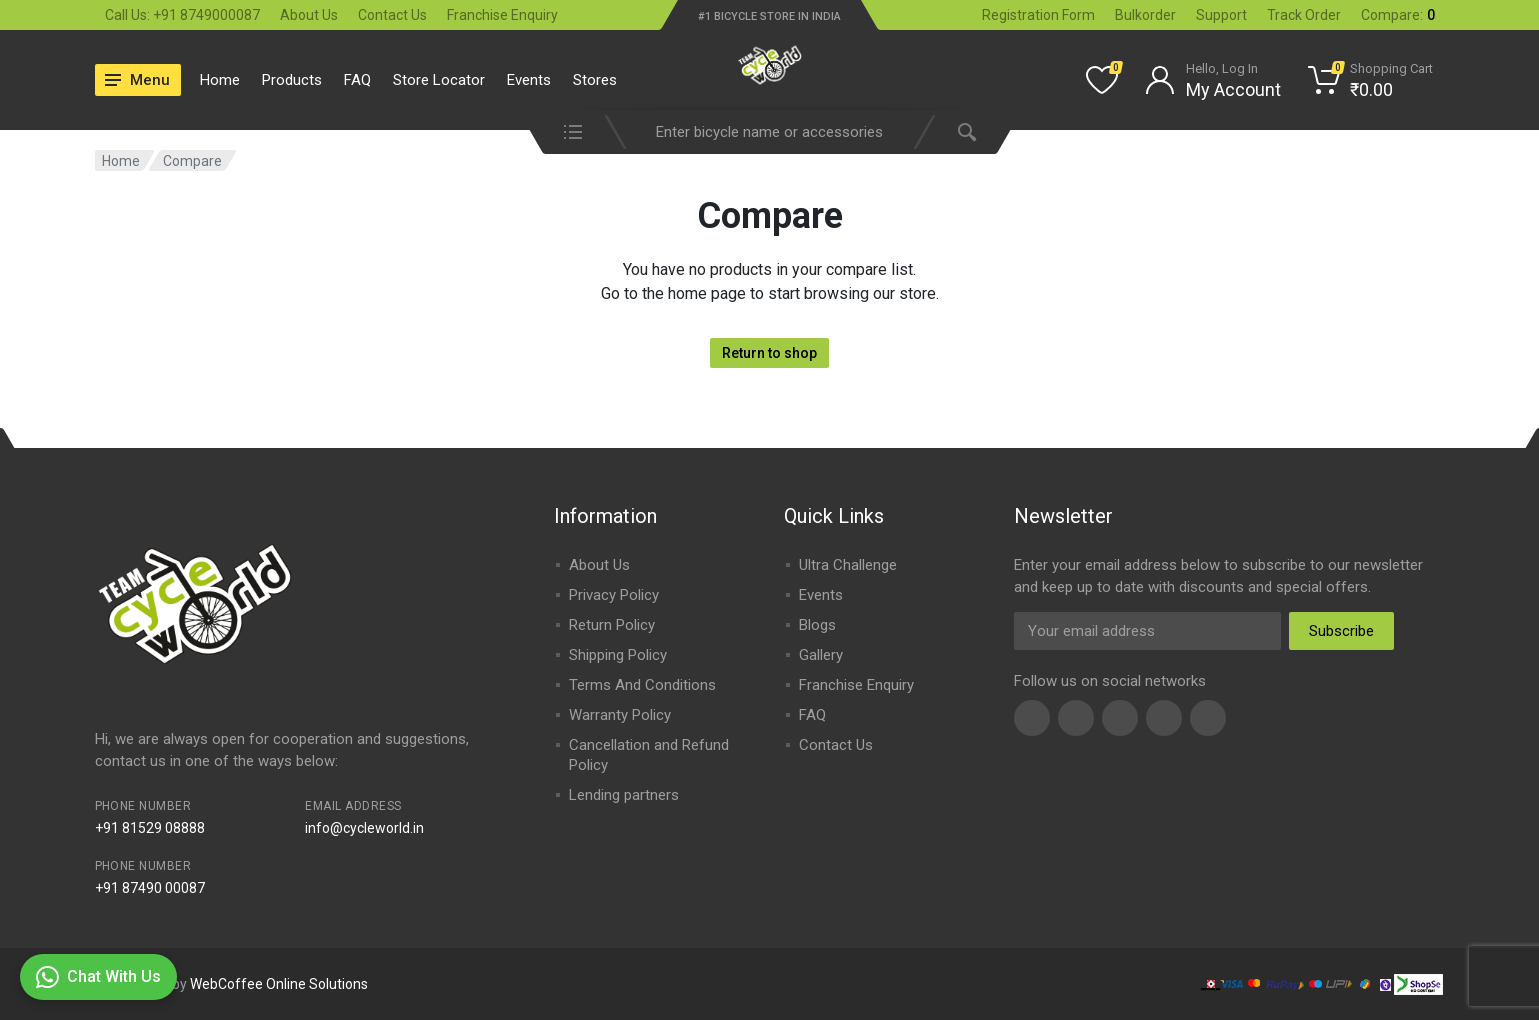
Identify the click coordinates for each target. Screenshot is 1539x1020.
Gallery (821, 655)
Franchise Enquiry (502, 15)
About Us (309, 15)
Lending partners (624, 795)
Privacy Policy (614, 595)
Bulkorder (1145, 15)
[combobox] (770, 132)
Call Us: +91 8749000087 (182, 15)
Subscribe (1341, 631)
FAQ (357, 80)
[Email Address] (1147, 631)
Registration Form (1038, 15)
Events (529, 80)
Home (220, 80)
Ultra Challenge (848, 565)
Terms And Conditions (642, 685)
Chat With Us (98, 977)
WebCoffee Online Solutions (279, 984)
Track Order (1304, 15)
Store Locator (439, 80)
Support (1221, 15)
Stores (595, 80)
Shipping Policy (618, 655)
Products (292, 80)
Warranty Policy (620, 715)
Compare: (1398, 15)
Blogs (817, 625)
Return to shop (769, 353)
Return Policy (612, 625)
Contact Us (392, 15)
